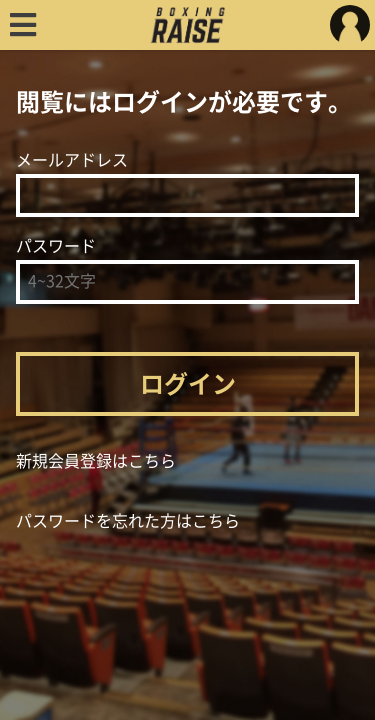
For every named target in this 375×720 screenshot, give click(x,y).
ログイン (188, 384)
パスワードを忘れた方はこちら (128, 521)
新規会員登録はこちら (96, 461)
